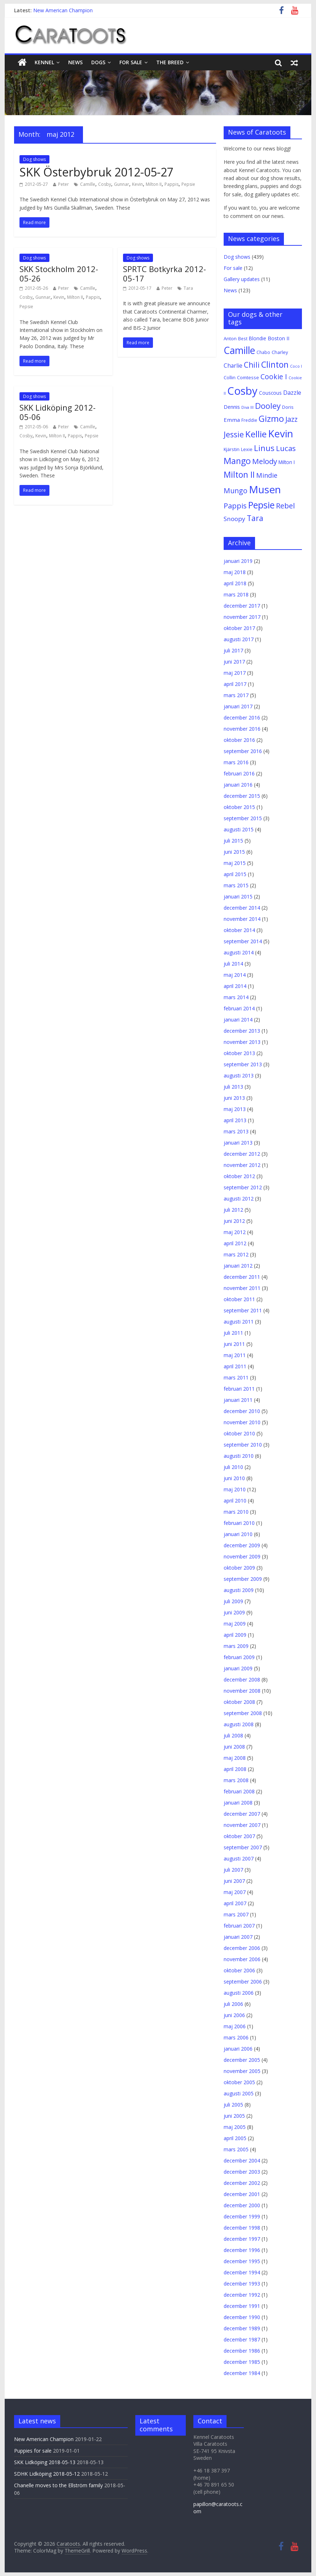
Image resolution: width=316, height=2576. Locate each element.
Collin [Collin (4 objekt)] (230, 377)
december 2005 (242, 2059)
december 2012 (242, 1153)
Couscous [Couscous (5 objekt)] (270, 392)
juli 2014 (233, 963)
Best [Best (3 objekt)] (242, 338)
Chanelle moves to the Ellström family (58, 2485)
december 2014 (242, 907)
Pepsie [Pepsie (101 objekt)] (261, 505)
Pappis (171, 184)
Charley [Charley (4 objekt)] (280, 352)
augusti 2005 (239, 2093)
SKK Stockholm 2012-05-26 (58, 273)
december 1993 (242, 2283)
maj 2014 (235, 974)
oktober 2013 (239, 1053)
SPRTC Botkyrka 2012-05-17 (164, 273)
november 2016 (242, 728)
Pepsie (188, 184)
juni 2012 (234, 1220)
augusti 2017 (239, 639)
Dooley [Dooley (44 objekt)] (268, 405)
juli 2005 (233, 2104)
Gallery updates (242, 279)
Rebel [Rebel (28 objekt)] (285, 505)
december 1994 (242, 2272)
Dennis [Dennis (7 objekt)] (232, 406)
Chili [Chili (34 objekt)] (252, 365)
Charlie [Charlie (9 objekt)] (233, 365)
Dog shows (34, 159)
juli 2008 (233, 1735)
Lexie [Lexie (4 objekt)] (247, 449)
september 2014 (243, 941)
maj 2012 (235, 1232)
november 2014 (242, 918)
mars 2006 (236, 2037)
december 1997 (242, 2238)
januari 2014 (238, 1019)
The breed (170, 62)
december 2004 (242, 2160)
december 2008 (242, 1679)
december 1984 (242, 2373)
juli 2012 (233, 1209)
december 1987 (242, 2339)
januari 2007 (238, 1936)
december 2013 (242, 1030)
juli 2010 (233, 1467)
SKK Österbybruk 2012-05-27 (96, 172)
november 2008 (242, 1690)
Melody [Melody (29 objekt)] (264, 461)
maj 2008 (235, 1757)
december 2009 (242, 1545)
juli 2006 (233, 2003)
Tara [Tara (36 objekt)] (255, 518)
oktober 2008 (239, 1701)
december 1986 (242, 2350)
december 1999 (242, 2216)
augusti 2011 (239, 1321)
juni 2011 (234, 1344)
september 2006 (243, 1981)
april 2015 (235, 874)
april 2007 (235, 1903)
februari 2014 (239, 1008)
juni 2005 (234, 2115)
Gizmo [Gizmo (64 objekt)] (271, 418)
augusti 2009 (239, 1590)
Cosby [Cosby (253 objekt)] (242, 391)
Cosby (104, 184)
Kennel (44, 62)
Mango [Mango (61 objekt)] (237, 461)
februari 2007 (239, 1925)
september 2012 (243, 1187)
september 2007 (243, 1847)
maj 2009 (235, 1623)
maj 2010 (235, 1489)
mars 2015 (236, 885)
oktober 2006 (239, 1970)
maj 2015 (235, 863)
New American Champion (63, 10)
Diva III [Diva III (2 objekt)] (247, 407)
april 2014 (235, 986)
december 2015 (242, 795)
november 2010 (242, 1422)
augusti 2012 (239, 1198)
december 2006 (242, 1948)
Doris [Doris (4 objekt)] (288, 407)
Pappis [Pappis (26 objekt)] (235, 506)
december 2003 (242, 2171)
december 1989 (242, 2328)
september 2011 (243, 1310)
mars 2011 (236, 1377)
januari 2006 (238, 2048)
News (75, 62)
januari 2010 (238, 1534)
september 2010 (243, 1444)
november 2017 (242, 616)
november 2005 (242, 2071)
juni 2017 (234, 661)
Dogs (98, 62)
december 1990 (242, 2317)
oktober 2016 (239, 739)
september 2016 (243, 751)
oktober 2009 (239, 1567)
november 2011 (242, 1288)
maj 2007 (235, 1892)
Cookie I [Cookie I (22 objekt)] (273, 376)
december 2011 (242, 1276)
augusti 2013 (239, 1075)
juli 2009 (233, 1601)
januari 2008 (238, 1802)
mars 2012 (236, 1254)
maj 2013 (235, 1109)
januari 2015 (238, 896)
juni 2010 (234, 1478)
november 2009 (242, 1556)
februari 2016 (239, 773)
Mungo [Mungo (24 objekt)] (235, 490)
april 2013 (235, 1120)
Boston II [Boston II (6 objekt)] (278, 338)
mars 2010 (236, 1511)
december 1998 (242, 2227)
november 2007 (242, 1824)
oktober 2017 (239, 628)
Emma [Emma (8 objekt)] (232, 419)
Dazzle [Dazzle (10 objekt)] (292, 393)
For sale (130, 62)
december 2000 (242, 2205)
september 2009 (243, 1578)
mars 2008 (236, 1780)
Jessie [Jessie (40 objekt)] (234, 434)
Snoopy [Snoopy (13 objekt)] (234, 519)
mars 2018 (236, 594)
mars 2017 (236, 695)
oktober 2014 (239, 930)
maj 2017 (235, 672)
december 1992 (242, 2294)
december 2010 (242, 1411)
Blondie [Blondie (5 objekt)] (257, 338)
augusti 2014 (239, 952)
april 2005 (235, 2138)
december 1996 (242, 2250)
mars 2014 (236, 997)
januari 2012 (238, 1265)
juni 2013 (234, 1097)
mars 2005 (236, 2149)
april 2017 (235, 684)
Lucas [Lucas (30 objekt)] (286, 448)
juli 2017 (233, 650)
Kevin (137, 184)
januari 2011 (238, 1399)
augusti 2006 (239, 1992)
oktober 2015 (239, 807)
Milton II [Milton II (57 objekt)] (239, 474)
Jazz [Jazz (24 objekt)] (291, 419)
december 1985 (242, 2361)
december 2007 (242, 1813)
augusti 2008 (239, 1724)
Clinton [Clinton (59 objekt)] (275, 364)
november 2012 (242, 1165)
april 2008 (235, 1769)
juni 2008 (234, 1746)
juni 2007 (234, 1880)
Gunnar (121, 184)
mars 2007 (236, 1914)
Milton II (154, 184)
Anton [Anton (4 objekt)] (230, 338)
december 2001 (242, 2194)
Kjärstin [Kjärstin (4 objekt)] (232, 449)
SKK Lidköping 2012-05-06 (57, 412)
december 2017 (242, 605)
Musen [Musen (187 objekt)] (265, 489)
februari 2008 (239, 1791)
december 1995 (242, 2261)
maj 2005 (235, 2127)
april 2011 (235, 1366)
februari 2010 (239, 1522)
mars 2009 (236, 1646)
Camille (87, 184)
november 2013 (242, 1041)
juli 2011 (233, 1332)
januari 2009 (238, 1668)
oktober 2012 (239, 1176)
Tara (188, 288)
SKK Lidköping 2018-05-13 (44, 2462)
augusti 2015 (239, 829)
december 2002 (242, 2182)
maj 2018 (235, 572)
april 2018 (235, 583)
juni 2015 (234, 851)
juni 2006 (234, 2015)
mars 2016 (236, 762)
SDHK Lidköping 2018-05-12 (47, 2473)
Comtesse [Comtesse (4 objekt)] (248, 377)
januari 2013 (238, 1142)
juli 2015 (233, 840)
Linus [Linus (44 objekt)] (264, 447)
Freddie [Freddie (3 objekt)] (249, 420)
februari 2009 (239, 1657)
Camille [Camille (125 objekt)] (239, 350)
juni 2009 (234, 1612)
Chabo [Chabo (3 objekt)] (263, 352)
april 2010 (235, 1500)
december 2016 (242, 717)
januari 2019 (238, 560)
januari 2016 (238, 784)
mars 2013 (236, 1131)
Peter (63, 184)
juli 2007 (233, 1869)
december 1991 (242, 2305)
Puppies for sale (33, 2450)
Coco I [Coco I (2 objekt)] (296, 366)
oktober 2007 (239, 1836)
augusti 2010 (239, 1455)
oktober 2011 (239, 1299)
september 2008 (243, 1713)
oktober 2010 (239, 1433)
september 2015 (243, 818)
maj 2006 (235, 2026)
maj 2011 (235, 1355)
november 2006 (242, 1959)
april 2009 (235, 1634)
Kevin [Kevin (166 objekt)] (280, 433)
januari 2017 (238, 706)
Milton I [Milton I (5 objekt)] (286, 462)
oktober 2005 (239, 2082)
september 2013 (243, 1064)
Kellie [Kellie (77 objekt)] (256, 434)
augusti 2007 (239, 1858)
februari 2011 (239, 1388)
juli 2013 (233, 1086)
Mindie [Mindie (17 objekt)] (266, 475)
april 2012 (235, 1243)
